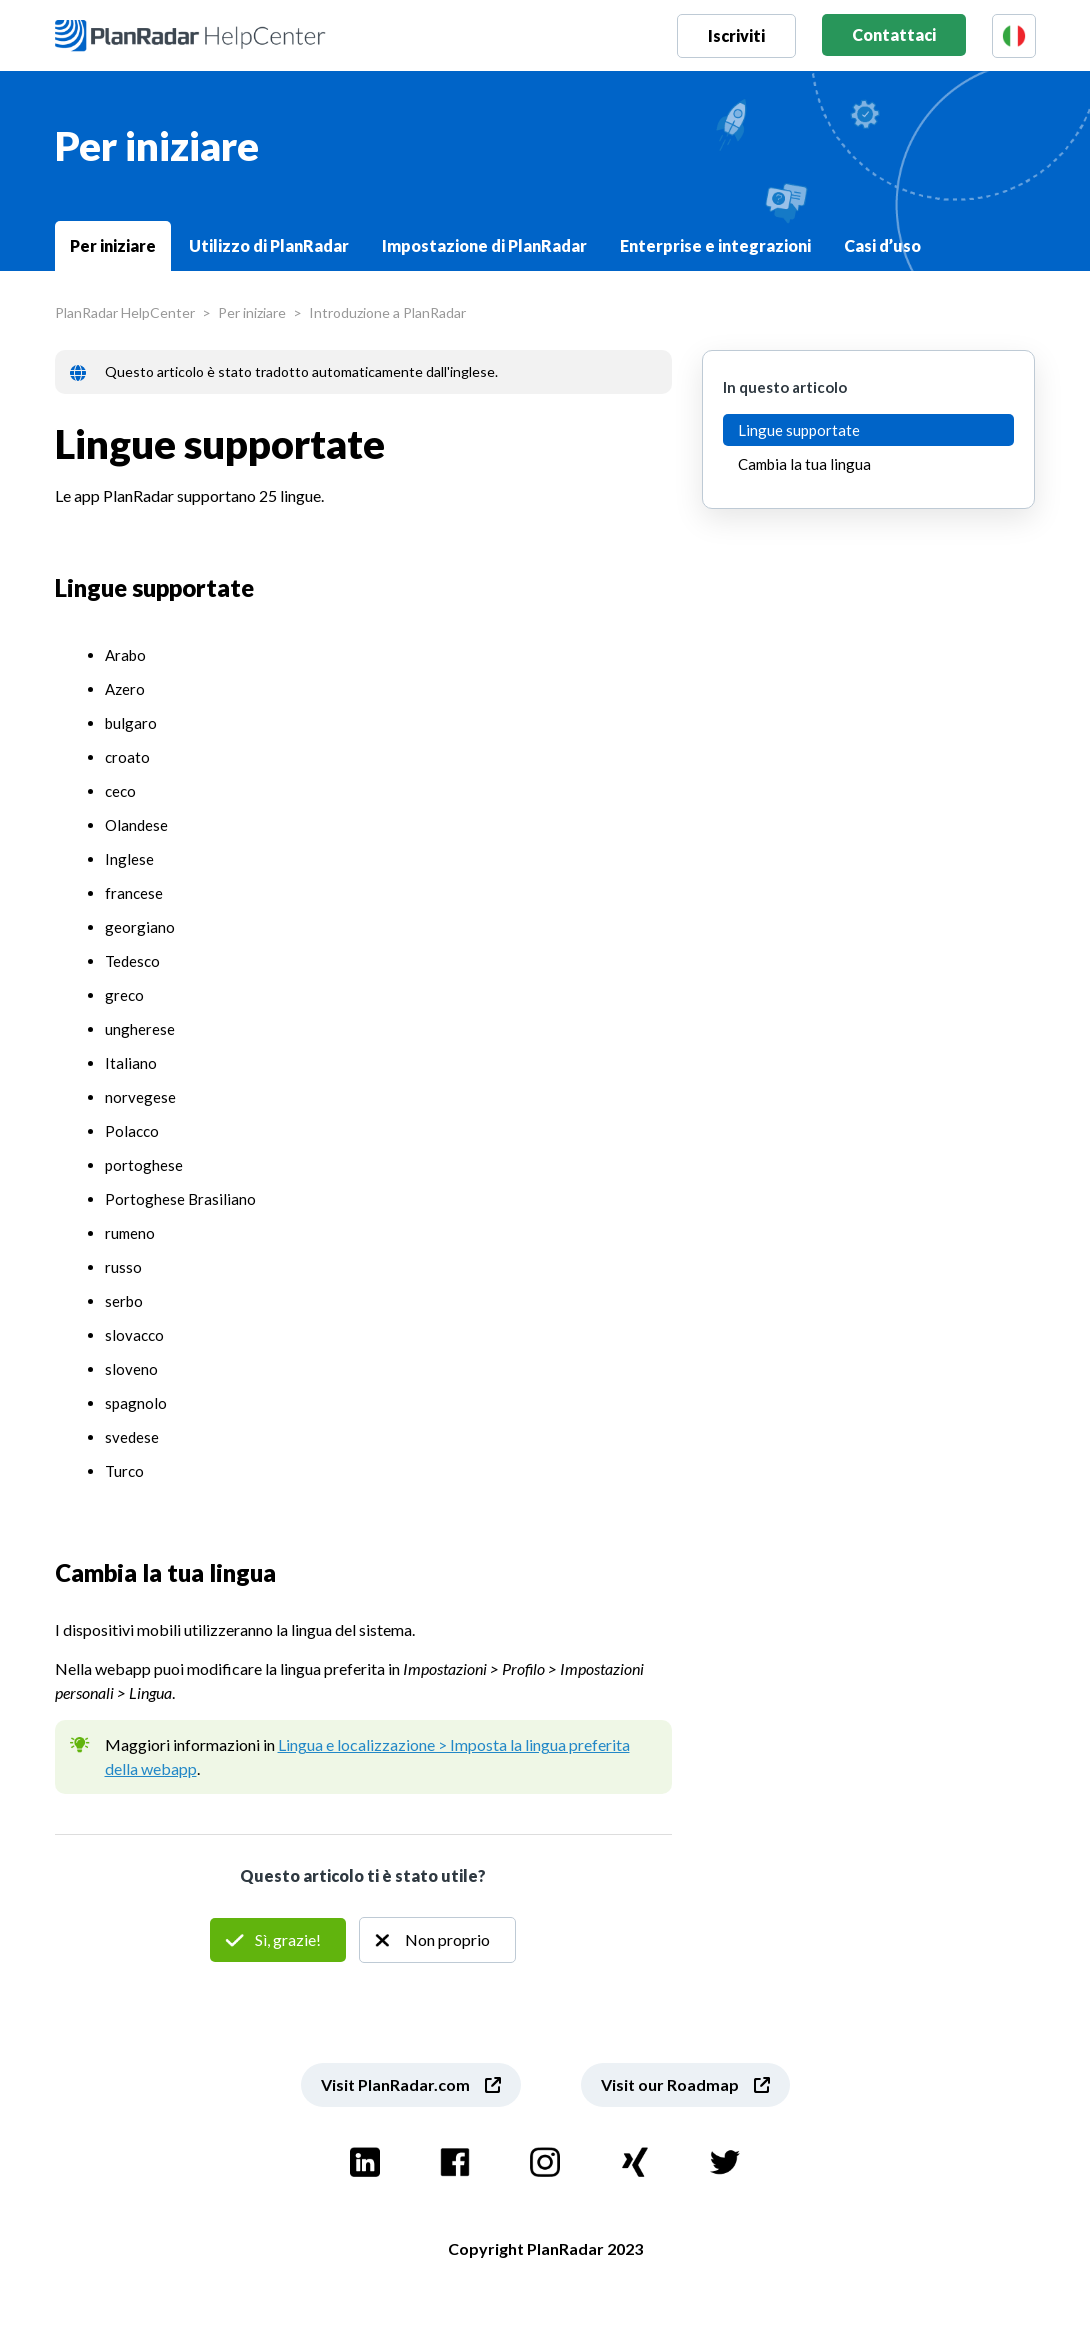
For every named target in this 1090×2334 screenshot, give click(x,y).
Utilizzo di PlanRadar (269, 245)
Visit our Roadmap (670, 2084)
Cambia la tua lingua (804, 464)
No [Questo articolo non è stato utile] (437, 1940)
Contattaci (894, 34)
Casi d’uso (882, 245)
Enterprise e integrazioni (715, 245)
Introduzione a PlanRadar (387, 312)
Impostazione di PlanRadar (484, 245)
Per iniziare (113, 245)
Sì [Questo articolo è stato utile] (278, 1940)
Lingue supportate (799, 430)
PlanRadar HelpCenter (125, 312)
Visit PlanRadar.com (395, 2084)
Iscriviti (736, 35)
